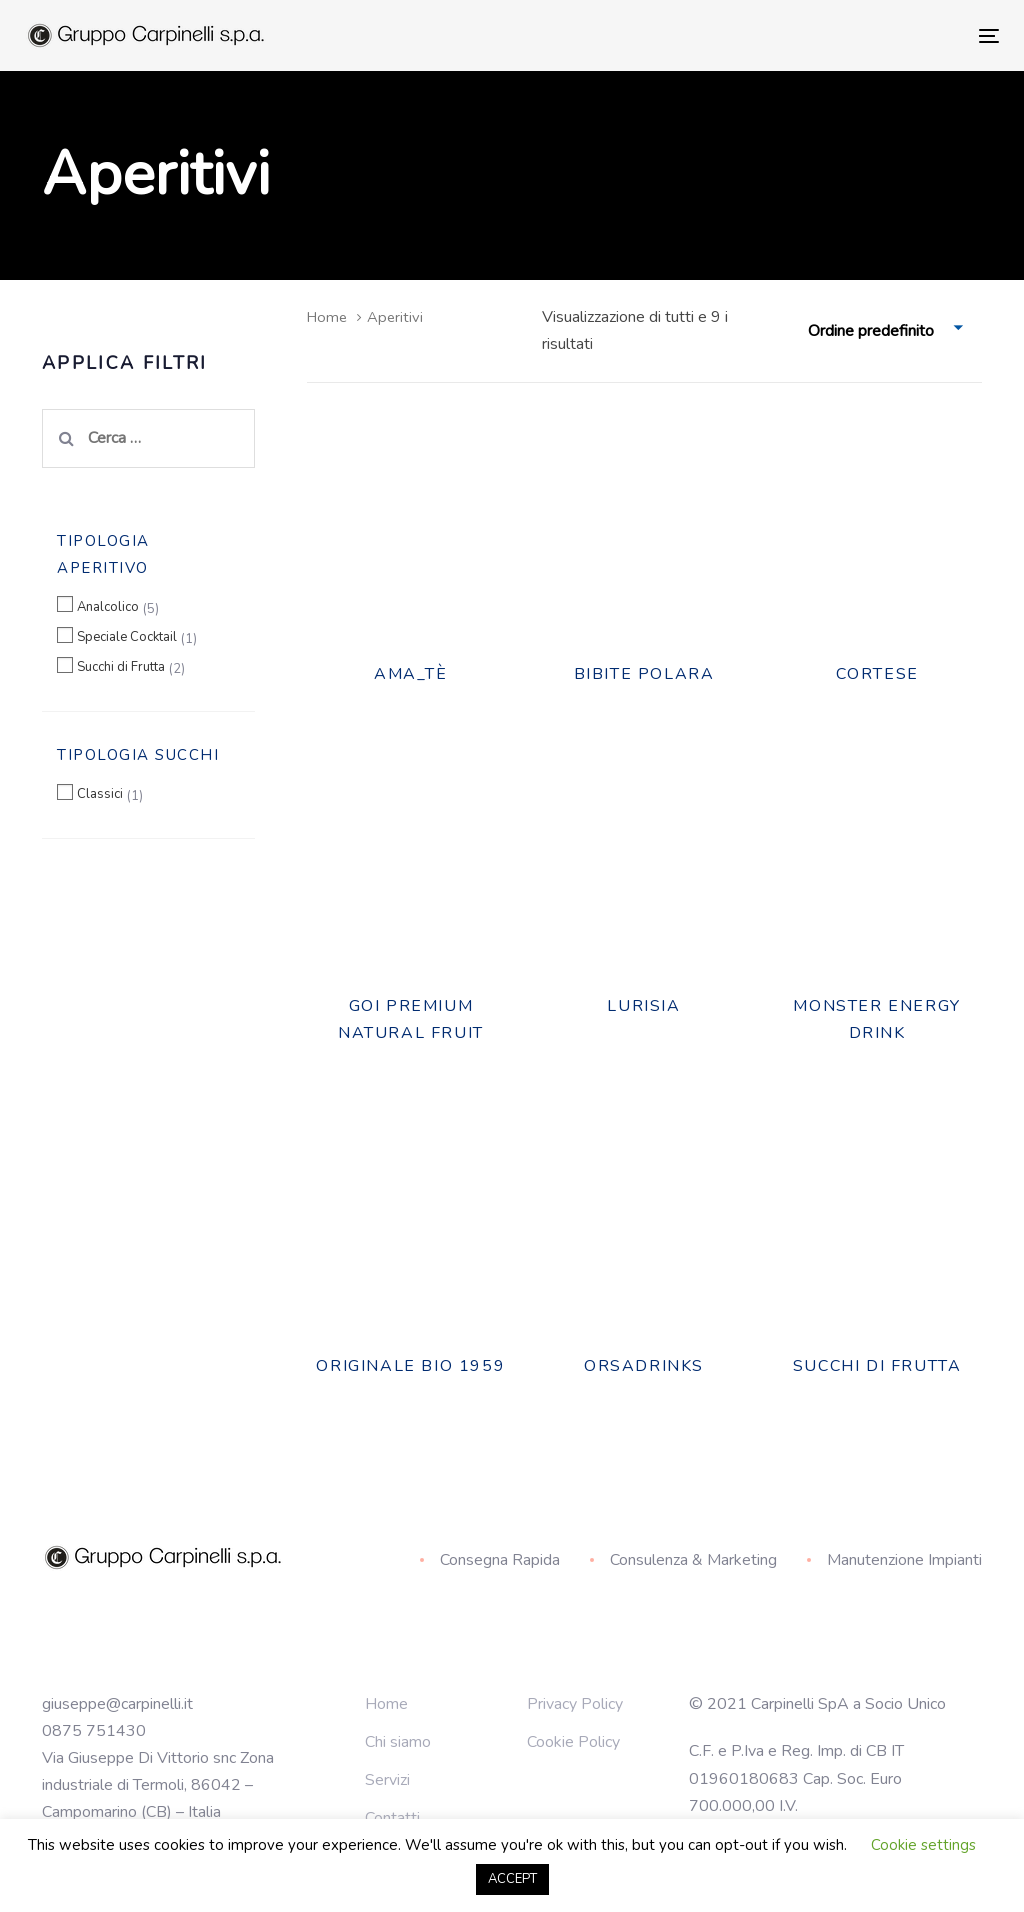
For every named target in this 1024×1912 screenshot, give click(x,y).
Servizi (387, 1780)
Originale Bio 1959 (410, 1366)
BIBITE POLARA (644, 674)
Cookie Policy (573, 1742)
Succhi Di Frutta (877, 1366)
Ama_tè (411, 674)
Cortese (877, 674)
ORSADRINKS (644, 1366)
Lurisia (643, 1006)
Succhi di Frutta (121, 667)
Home (327, 317)
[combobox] (887, 331)
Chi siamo (398, 1742)
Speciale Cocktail (127, 637)
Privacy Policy (575, 1704)
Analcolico (108, 607)
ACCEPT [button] (512, 1879)
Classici (100, 794)
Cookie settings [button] (923, 1845)
